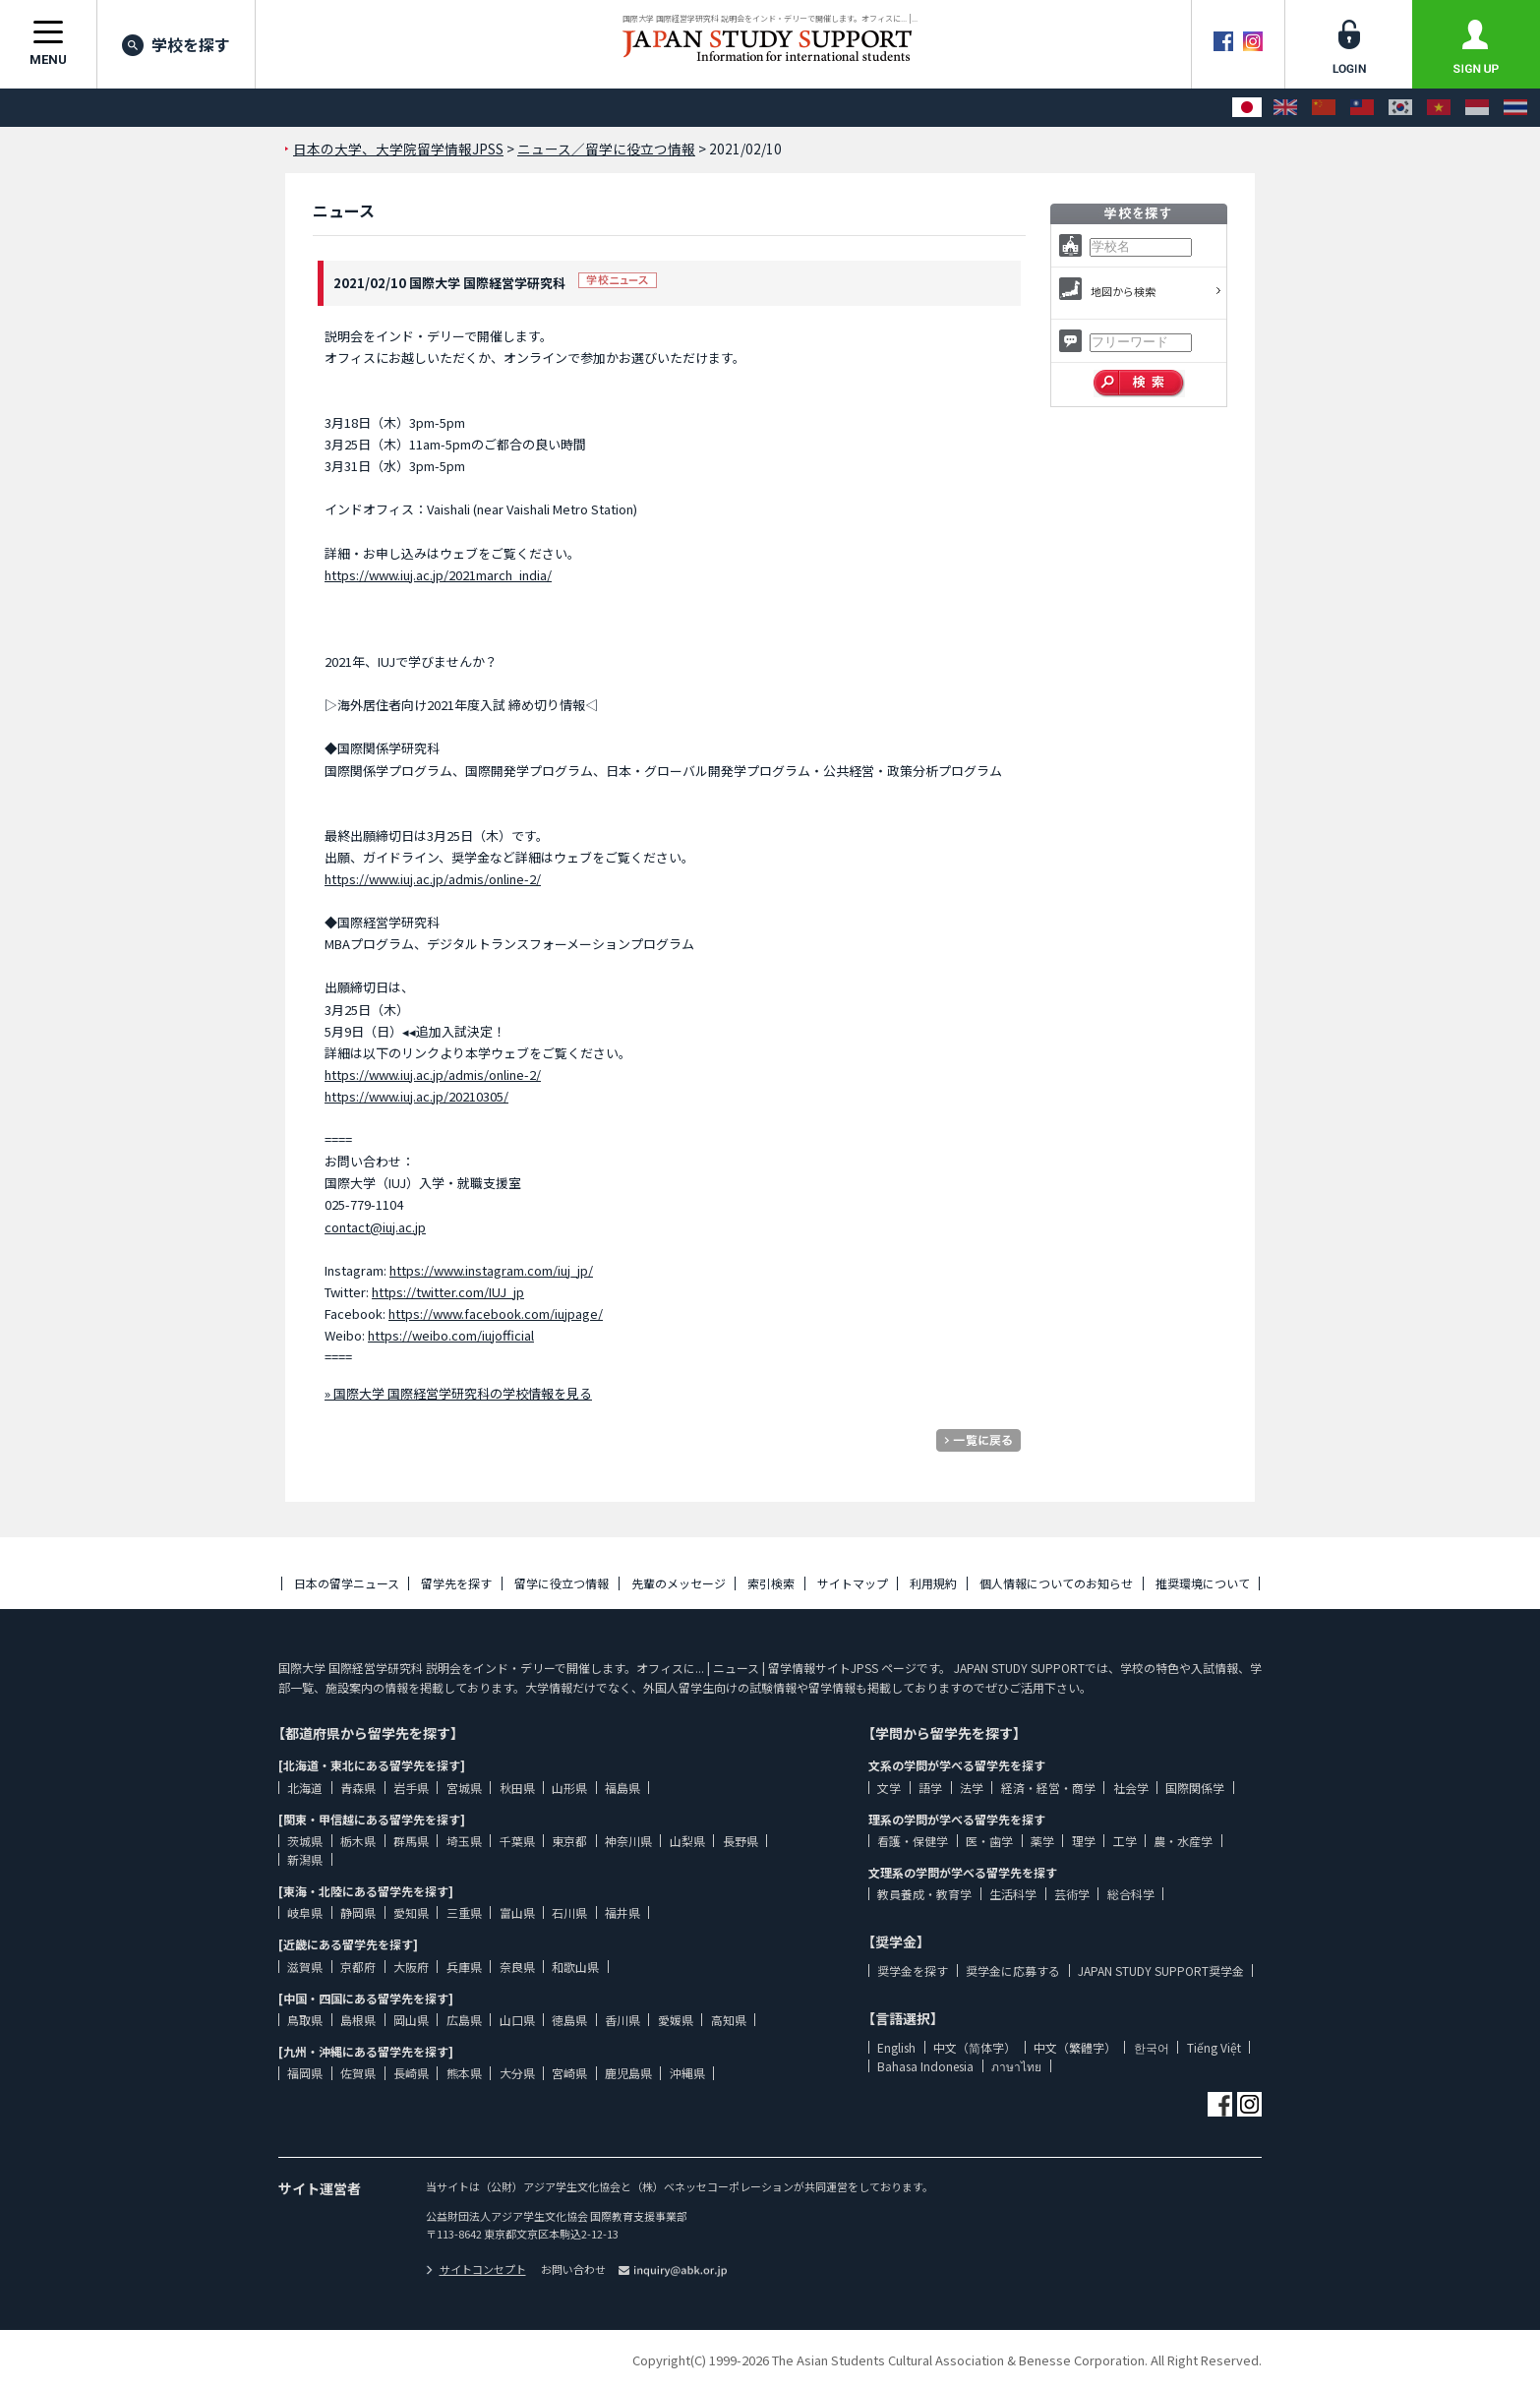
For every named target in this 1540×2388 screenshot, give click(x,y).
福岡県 (305, 2072)
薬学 (1042, 1840)
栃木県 (358, 1840)
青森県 (358, 1787)
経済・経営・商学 (1048, 1787)
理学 (1084, 1840)
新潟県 (305, 1859)
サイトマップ (852, 1583)
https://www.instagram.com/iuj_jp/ (491, 1270)
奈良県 (517, 1966)
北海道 (305, 1787)
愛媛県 (675, 2019)
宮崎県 (569, 2072)
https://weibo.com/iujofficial (451, 1335)
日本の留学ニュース (346, 1583)
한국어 (1151, 2047)
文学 (889, 1787)
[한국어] (1400, 107)
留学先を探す (456, 1583)
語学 (930, 1787)
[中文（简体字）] (1323, 107)
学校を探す (176, 44)
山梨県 (687, 1840)
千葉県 (517, 1840)
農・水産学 (1183, 1840)
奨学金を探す (912, 1970)
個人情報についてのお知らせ (1056, 1583)
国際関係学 (1194, 1787)
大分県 (517, 2072)
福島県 (622, 1787)
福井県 (622, 1912)
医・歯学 (989, 1840)
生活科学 (1013, 1893)
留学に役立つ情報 (561, 1583)
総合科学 (1131, 1893)
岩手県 (411, 1787)
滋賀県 (305, 1966)
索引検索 (771, 1583)
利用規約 (933, 1583)
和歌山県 (575, 1966)
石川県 (569, 1912)
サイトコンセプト (476, 2269)
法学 (971, 1787)
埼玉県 (464, 1840)
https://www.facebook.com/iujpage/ (495, 1313)
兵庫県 (464, 1966)
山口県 (517, 2019)
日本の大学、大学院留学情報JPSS (398, 148)
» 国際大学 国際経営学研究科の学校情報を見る (458, 1393)
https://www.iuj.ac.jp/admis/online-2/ (433, 878)
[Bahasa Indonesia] (1477, 107)
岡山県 (411, 2019)
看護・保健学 (912, 1840)
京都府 (358, 1966)
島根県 (358, 2019)
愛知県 (411, 1912)
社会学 (1131, 1787)
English (896, 2047)
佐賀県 (358, 2072)
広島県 (464, 2019)
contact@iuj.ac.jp (375, 1227)
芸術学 (1072, 1893)
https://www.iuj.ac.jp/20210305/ (416, 1096)
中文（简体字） (974, 2047)
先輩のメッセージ (678, 1583)
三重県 (464, 1912)
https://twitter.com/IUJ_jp (448, 1292)
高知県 (728, 2019)
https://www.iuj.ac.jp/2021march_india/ (438, 575)
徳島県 (569, 2019)
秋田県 (517, 1787)
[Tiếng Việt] (1438, 107)
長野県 (740, 1840)
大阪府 (411, 1966)
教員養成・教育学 (924, 1893)
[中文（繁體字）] (1362, 107)
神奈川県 (628, 1840)
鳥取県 (305, 2019)
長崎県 (411, 2072)
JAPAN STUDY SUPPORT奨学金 (1161, 1970)
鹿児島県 (628, 2072)
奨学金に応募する (1013, 1970)
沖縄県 (687, 2072)
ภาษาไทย (1016, 2066)
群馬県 (411, 1840)
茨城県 (305, 1840)
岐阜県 (305, 1912)
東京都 (569, 1840)
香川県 (622, 2019)
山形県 (569, 1787)
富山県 (517, 1912)
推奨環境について (1202, 1583)
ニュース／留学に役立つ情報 (606, 148)
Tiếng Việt (1214, 2047)
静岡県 (358, 1912)
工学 (1125, 1840)
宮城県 (464, 1787)
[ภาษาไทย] (1515, 107)
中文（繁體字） (1075, 2047)
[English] (1285, 107)
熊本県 (464, 2072)
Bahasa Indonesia (925, 2066)
